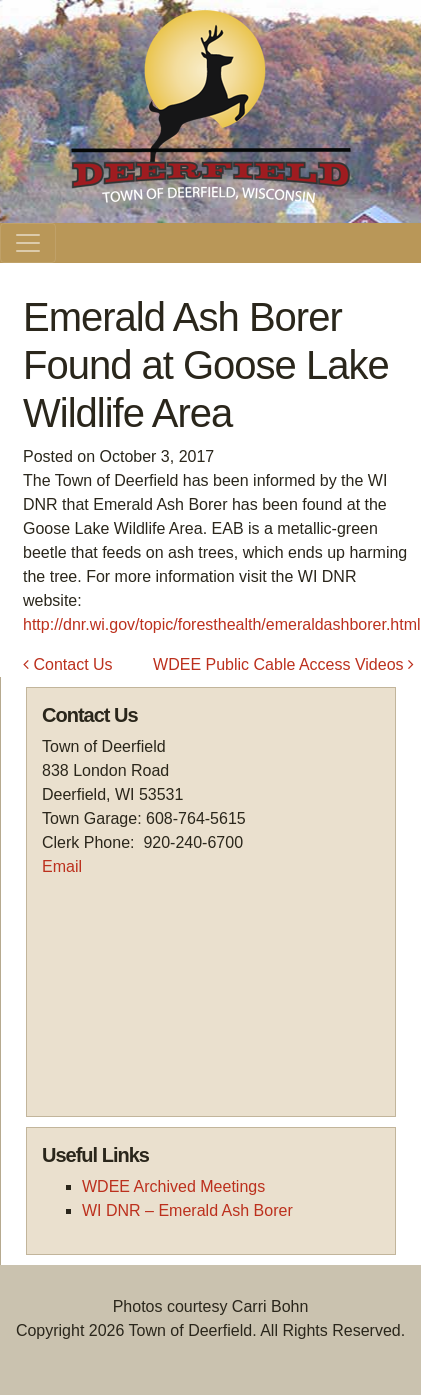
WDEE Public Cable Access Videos (283, 664)
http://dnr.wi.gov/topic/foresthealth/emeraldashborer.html (222, 624)
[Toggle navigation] (28, 243)
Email (62, 866)
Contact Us (68, 664)
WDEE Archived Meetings (173, 1186)
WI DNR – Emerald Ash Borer (187, 1210)
